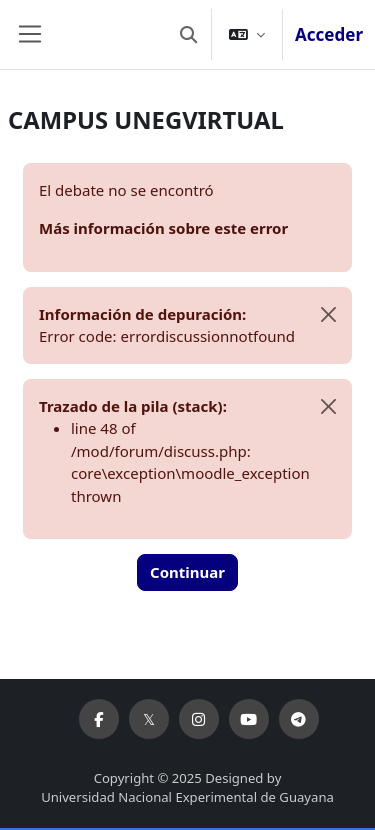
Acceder (329, 34)
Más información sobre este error (163, 228)
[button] (188, 34)
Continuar (187, 572)
